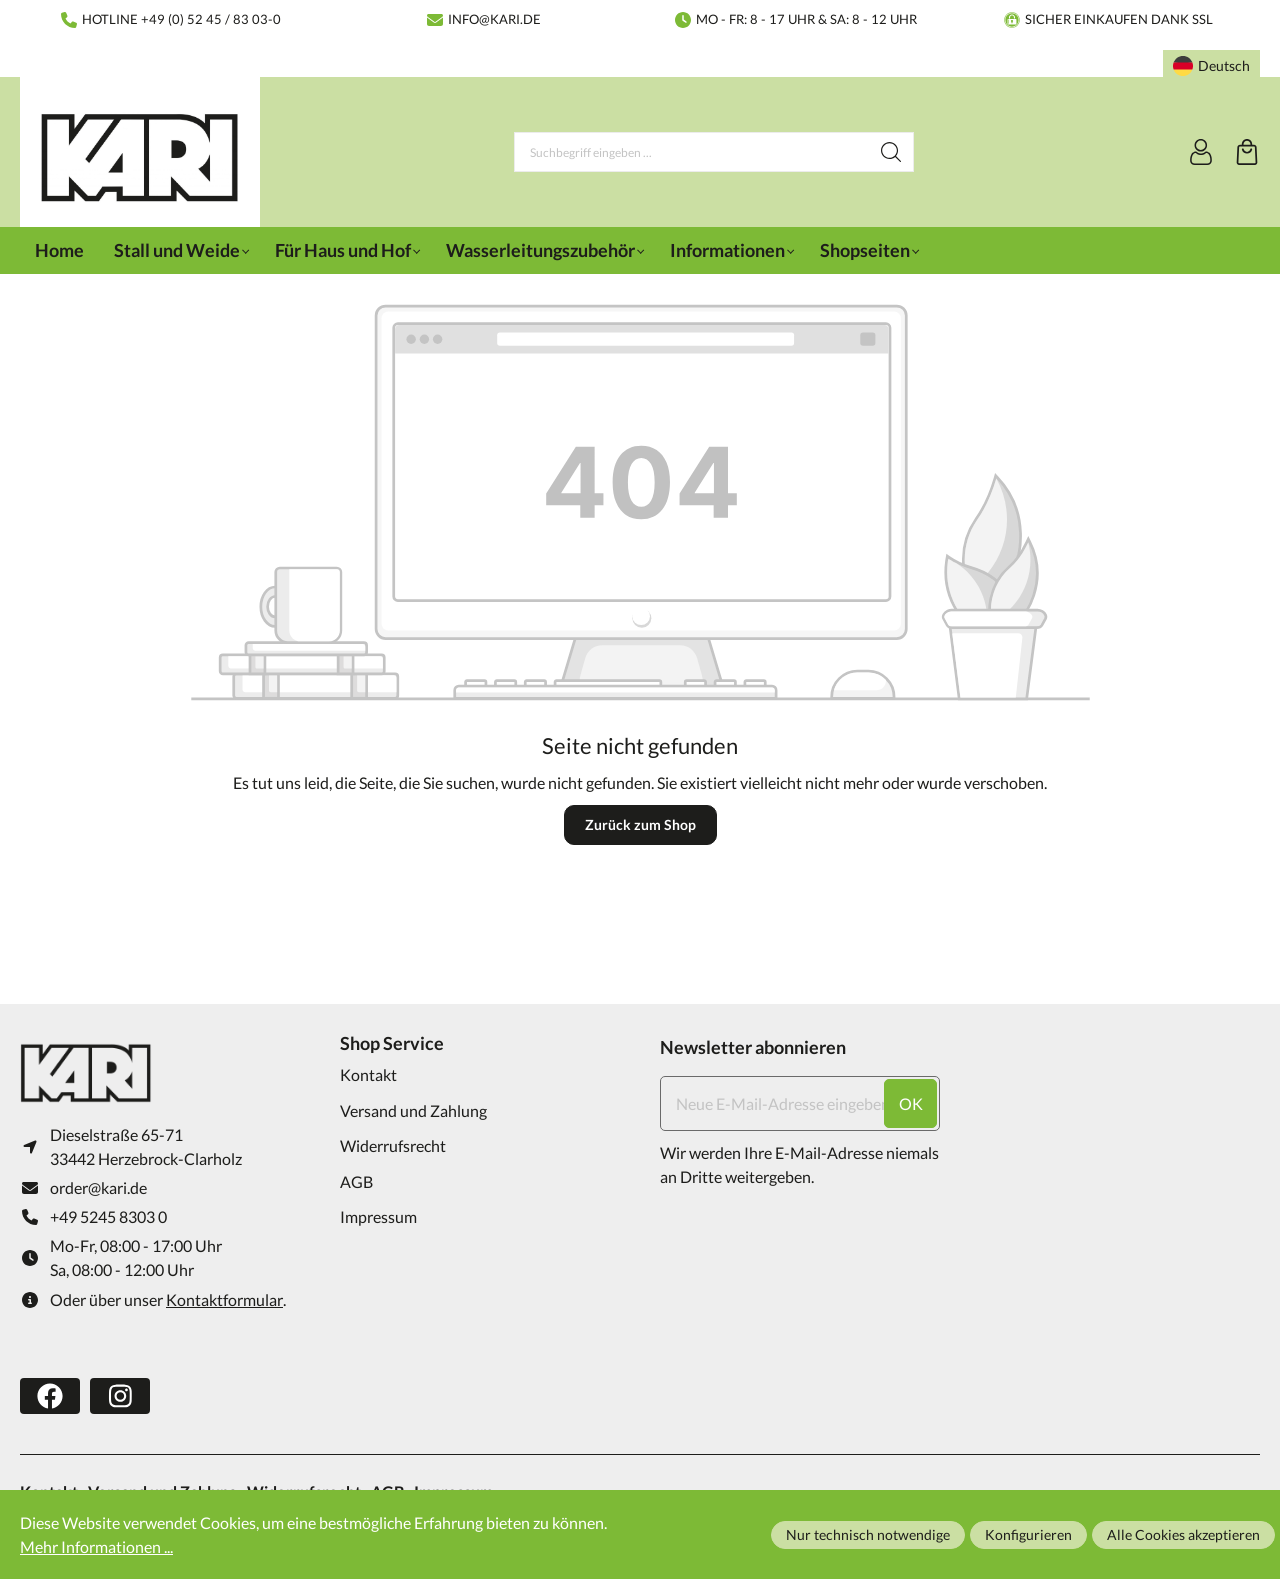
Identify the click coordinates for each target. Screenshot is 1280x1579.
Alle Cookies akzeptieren (1183, 1534)
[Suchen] (891, 152)
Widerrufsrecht (393, 1145)
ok (911, 1103)
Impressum (378, 1216)
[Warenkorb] (1247, 152)
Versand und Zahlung (413, 1110)
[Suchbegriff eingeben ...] (692, 152)
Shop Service (392, 1043)
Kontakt (368, 1074)
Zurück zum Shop (640, 824)
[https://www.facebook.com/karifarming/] (50, 1397)
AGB (356, 1181)
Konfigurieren (1028, 1534)
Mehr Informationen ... (96, 1546)
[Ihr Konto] (1201, 152)
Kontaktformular (224, 1300)
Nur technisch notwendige (868, 1534)
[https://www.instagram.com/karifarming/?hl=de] (120, 1397)
